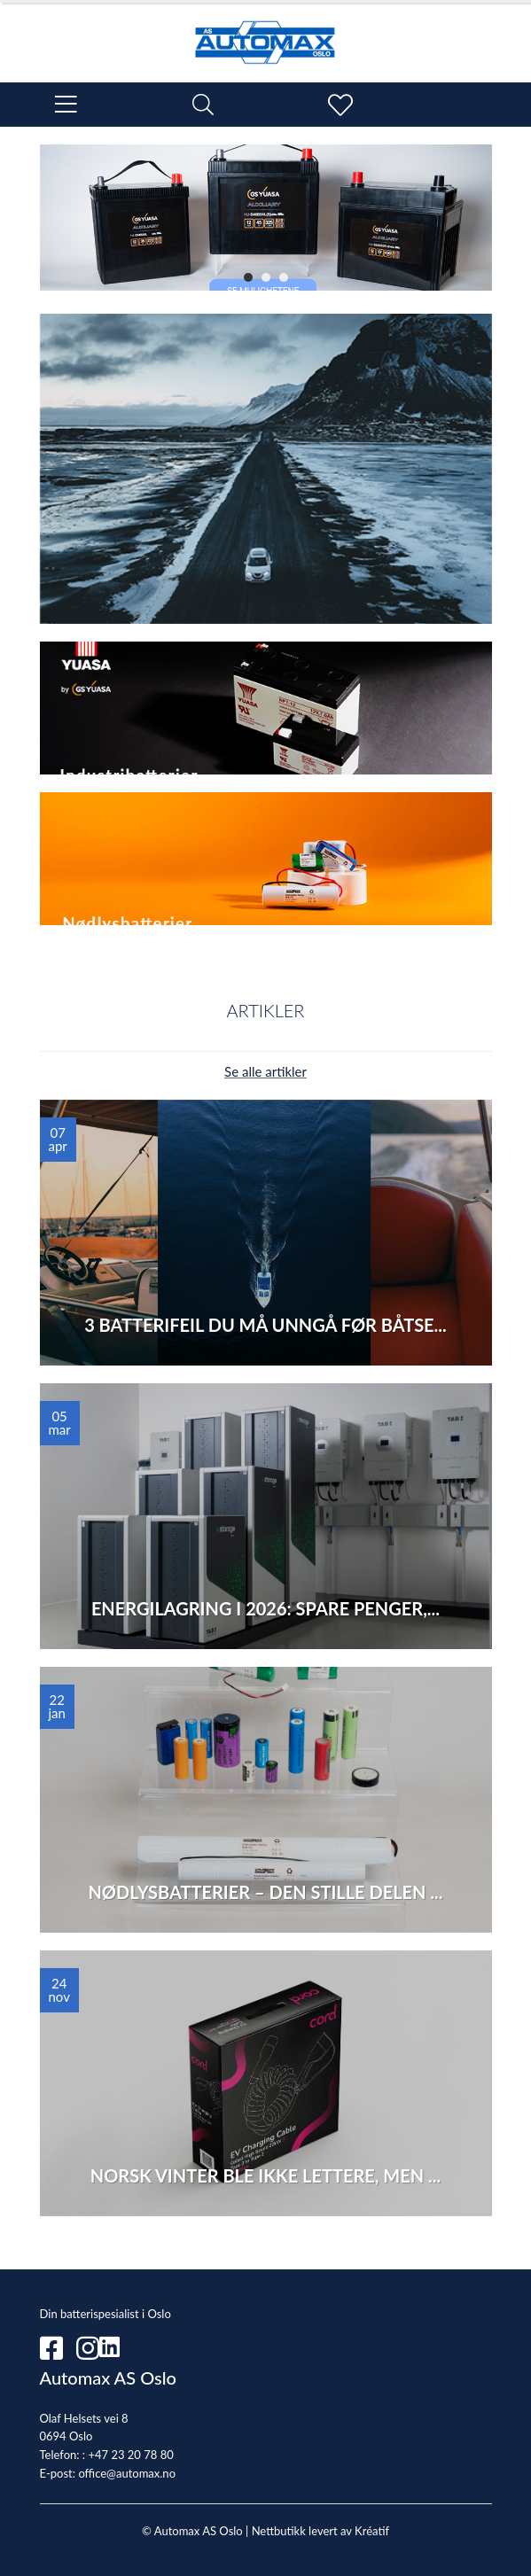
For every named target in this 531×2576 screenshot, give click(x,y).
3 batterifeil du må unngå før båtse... (265, 1324)
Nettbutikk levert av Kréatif (320, 2531)
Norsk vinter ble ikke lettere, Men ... (265, 2175)
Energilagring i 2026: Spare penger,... (265, 1608)
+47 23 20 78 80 (130, 2455)
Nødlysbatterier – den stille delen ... (265, 1892)
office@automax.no (127, 2473)
